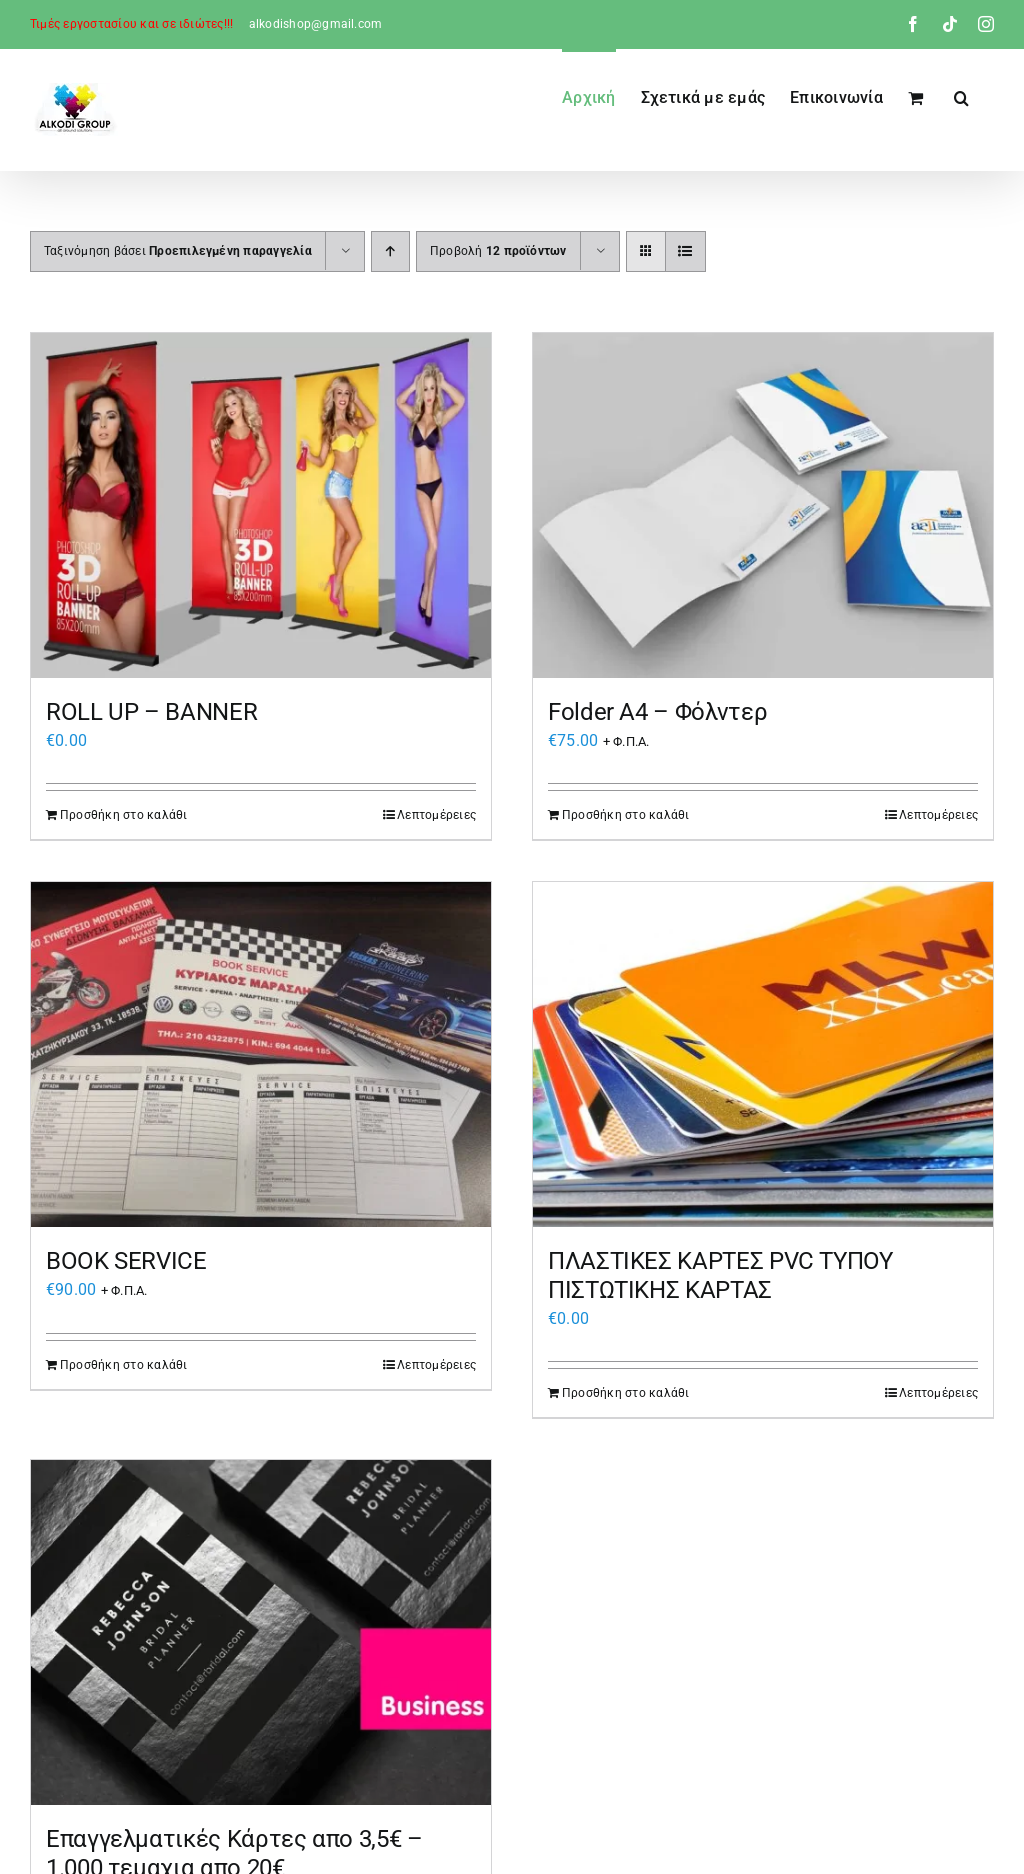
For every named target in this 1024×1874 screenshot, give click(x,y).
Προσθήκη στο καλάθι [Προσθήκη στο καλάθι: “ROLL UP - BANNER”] (124, 815)
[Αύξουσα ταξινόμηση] (390, 251)
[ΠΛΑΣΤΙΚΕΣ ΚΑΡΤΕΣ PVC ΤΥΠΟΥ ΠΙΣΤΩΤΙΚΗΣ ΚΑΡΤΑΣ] (763, 1054)
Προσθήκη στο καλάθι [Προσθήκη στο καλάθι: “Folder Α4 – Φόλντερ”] (626, 815)
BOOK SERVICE (126, 1261)
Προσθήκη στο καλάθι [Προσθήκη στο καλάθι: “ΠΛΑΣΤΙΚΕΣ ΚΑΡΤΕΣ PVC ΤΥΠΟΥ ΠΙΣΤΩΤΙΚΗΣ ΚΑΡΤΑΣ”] (626, 1393)
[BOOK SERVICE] (261, 1054)
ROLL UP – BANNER (151, 712)
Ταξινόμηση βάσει (178, 251)
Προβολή (498, 251)
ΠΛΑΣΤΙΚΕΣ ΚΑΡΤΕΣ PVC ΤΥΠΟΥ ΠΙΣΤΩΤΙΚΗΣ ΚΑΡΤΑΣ (720, 1275)
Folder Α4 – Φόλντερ (657, 712)
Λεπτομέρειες (436, 815)
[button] (961, 96)
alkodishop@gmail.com (316, 24)
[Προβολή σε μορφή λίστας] (685, 251)
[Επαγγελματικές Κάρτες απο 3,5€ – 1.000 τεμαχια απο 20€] (261, 1632)
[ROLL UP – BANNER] (261, 505)
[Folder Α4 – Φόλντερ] (763, 505)
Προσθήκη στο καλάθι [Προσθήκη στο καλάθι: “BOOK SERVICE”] (124, 1365)
